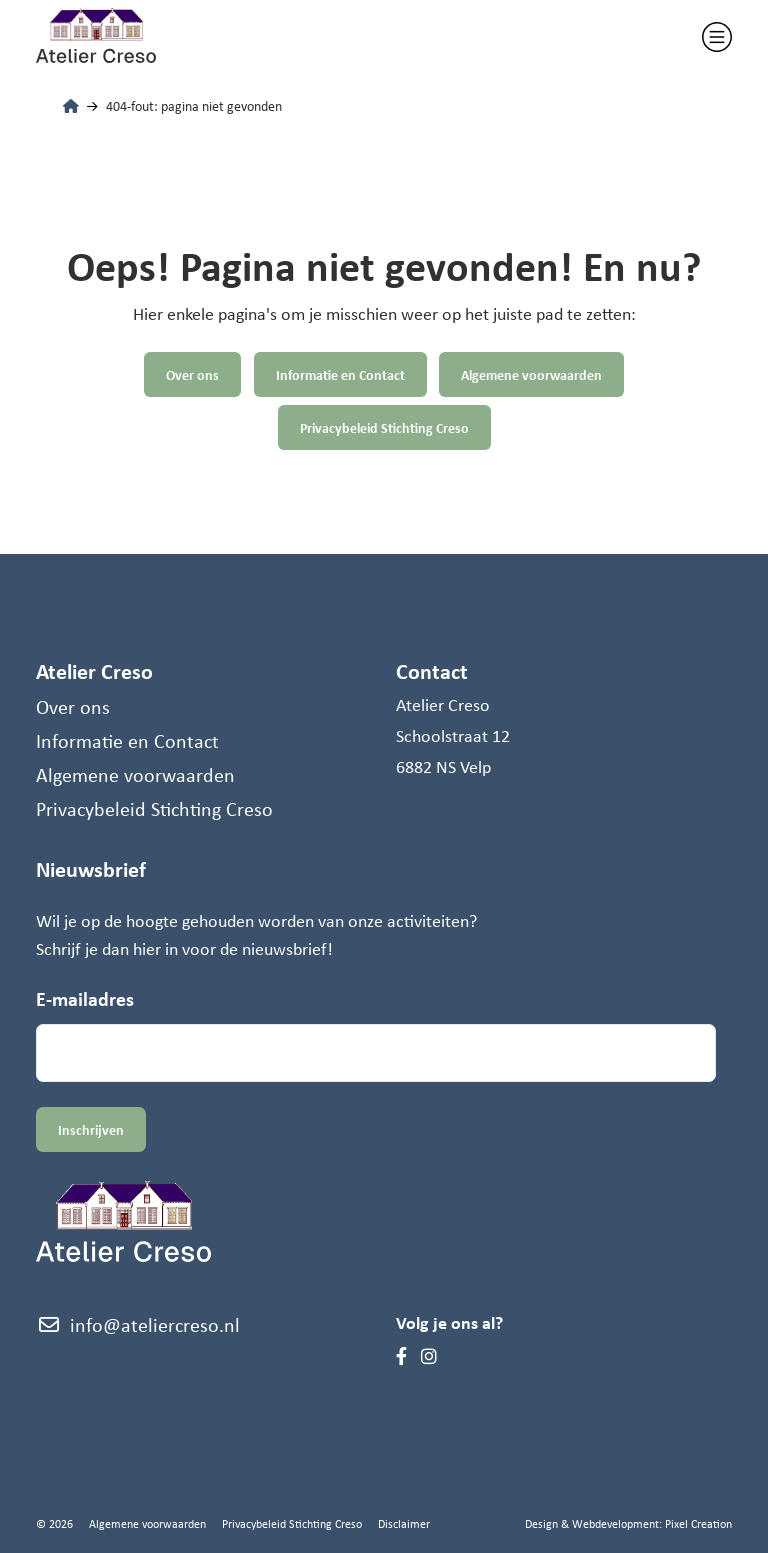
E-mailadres (85, 998)
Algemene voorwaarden (532, 374)
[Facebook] (401, 1356)
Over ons (192, 374)
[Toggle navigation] (717, 37)
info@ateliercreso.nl (138, 1324)
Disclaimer (404, 1524)
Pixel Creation (698, 1524)
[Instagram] (429, 1356)
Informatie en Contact (340, 374)
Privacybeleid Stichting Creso (384, 427)
